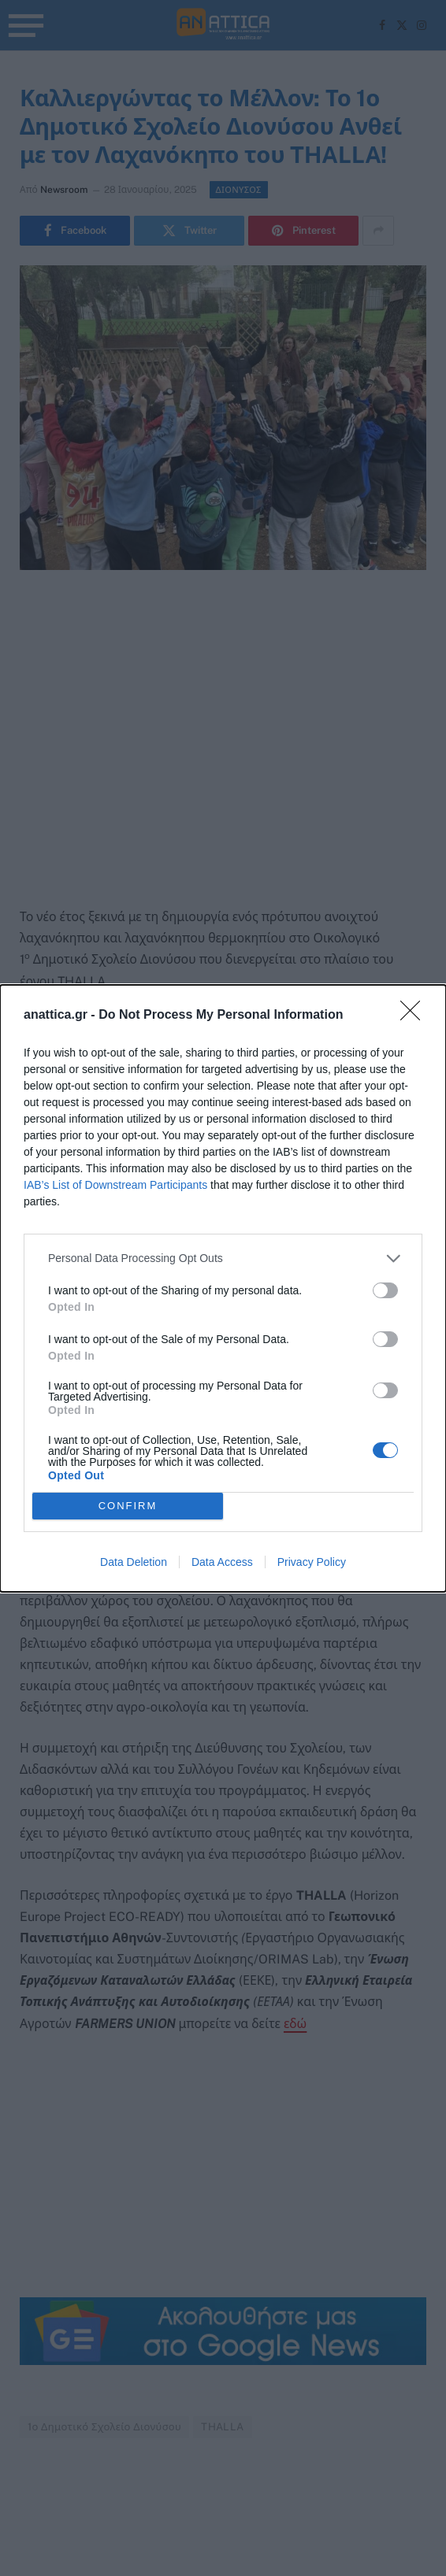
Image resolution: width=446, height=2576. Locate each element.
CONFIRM (128, 1506)
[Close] (415, 1016)
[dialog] (223, 1288)
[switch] (385, 1290)
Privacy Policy (311, 1562)
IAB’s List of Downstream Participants (115, 1185)
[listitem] (223, 1258)
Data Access (222, 1562)
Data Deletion (133, 1562)
